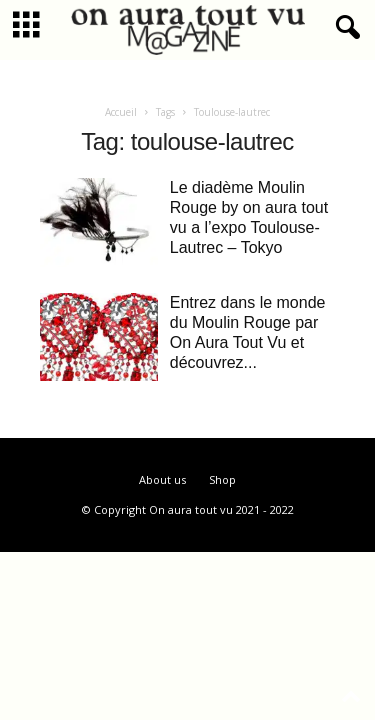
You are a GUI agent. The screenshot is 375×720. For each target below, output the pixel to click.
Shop (222, 479)
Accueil (121, 112)
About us (162, 479)
